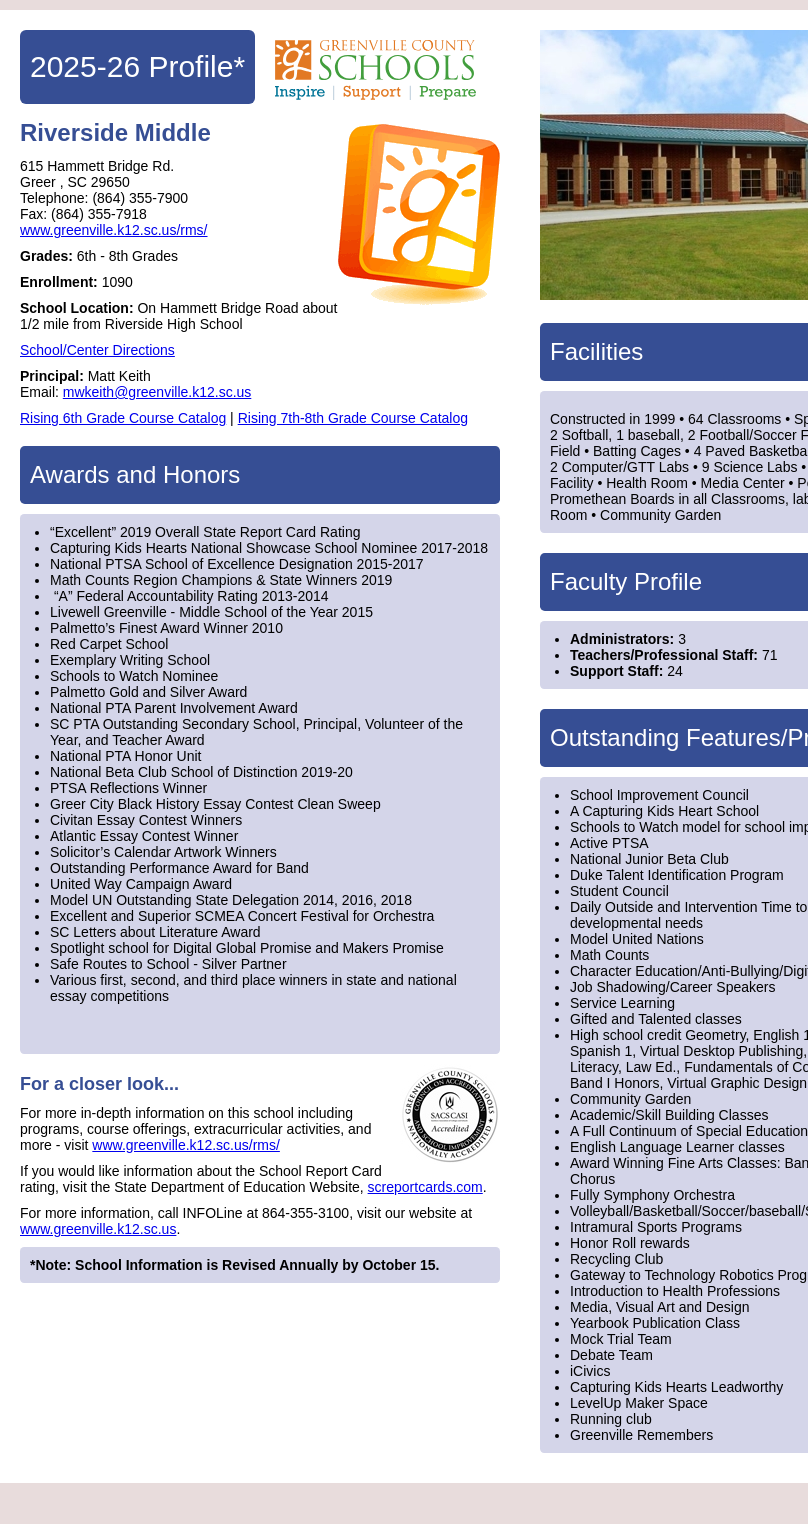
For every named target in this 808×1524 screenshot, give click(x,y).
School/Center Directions (97, 350)
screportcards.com (425, 1187)
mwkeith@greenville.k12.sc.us (157, 392)
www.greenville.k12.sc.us (98, 1229)
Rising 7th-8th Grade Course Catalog (353, 418)
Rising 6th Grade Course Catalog (123, 418)
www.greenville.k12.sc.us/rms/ (114, 230)
